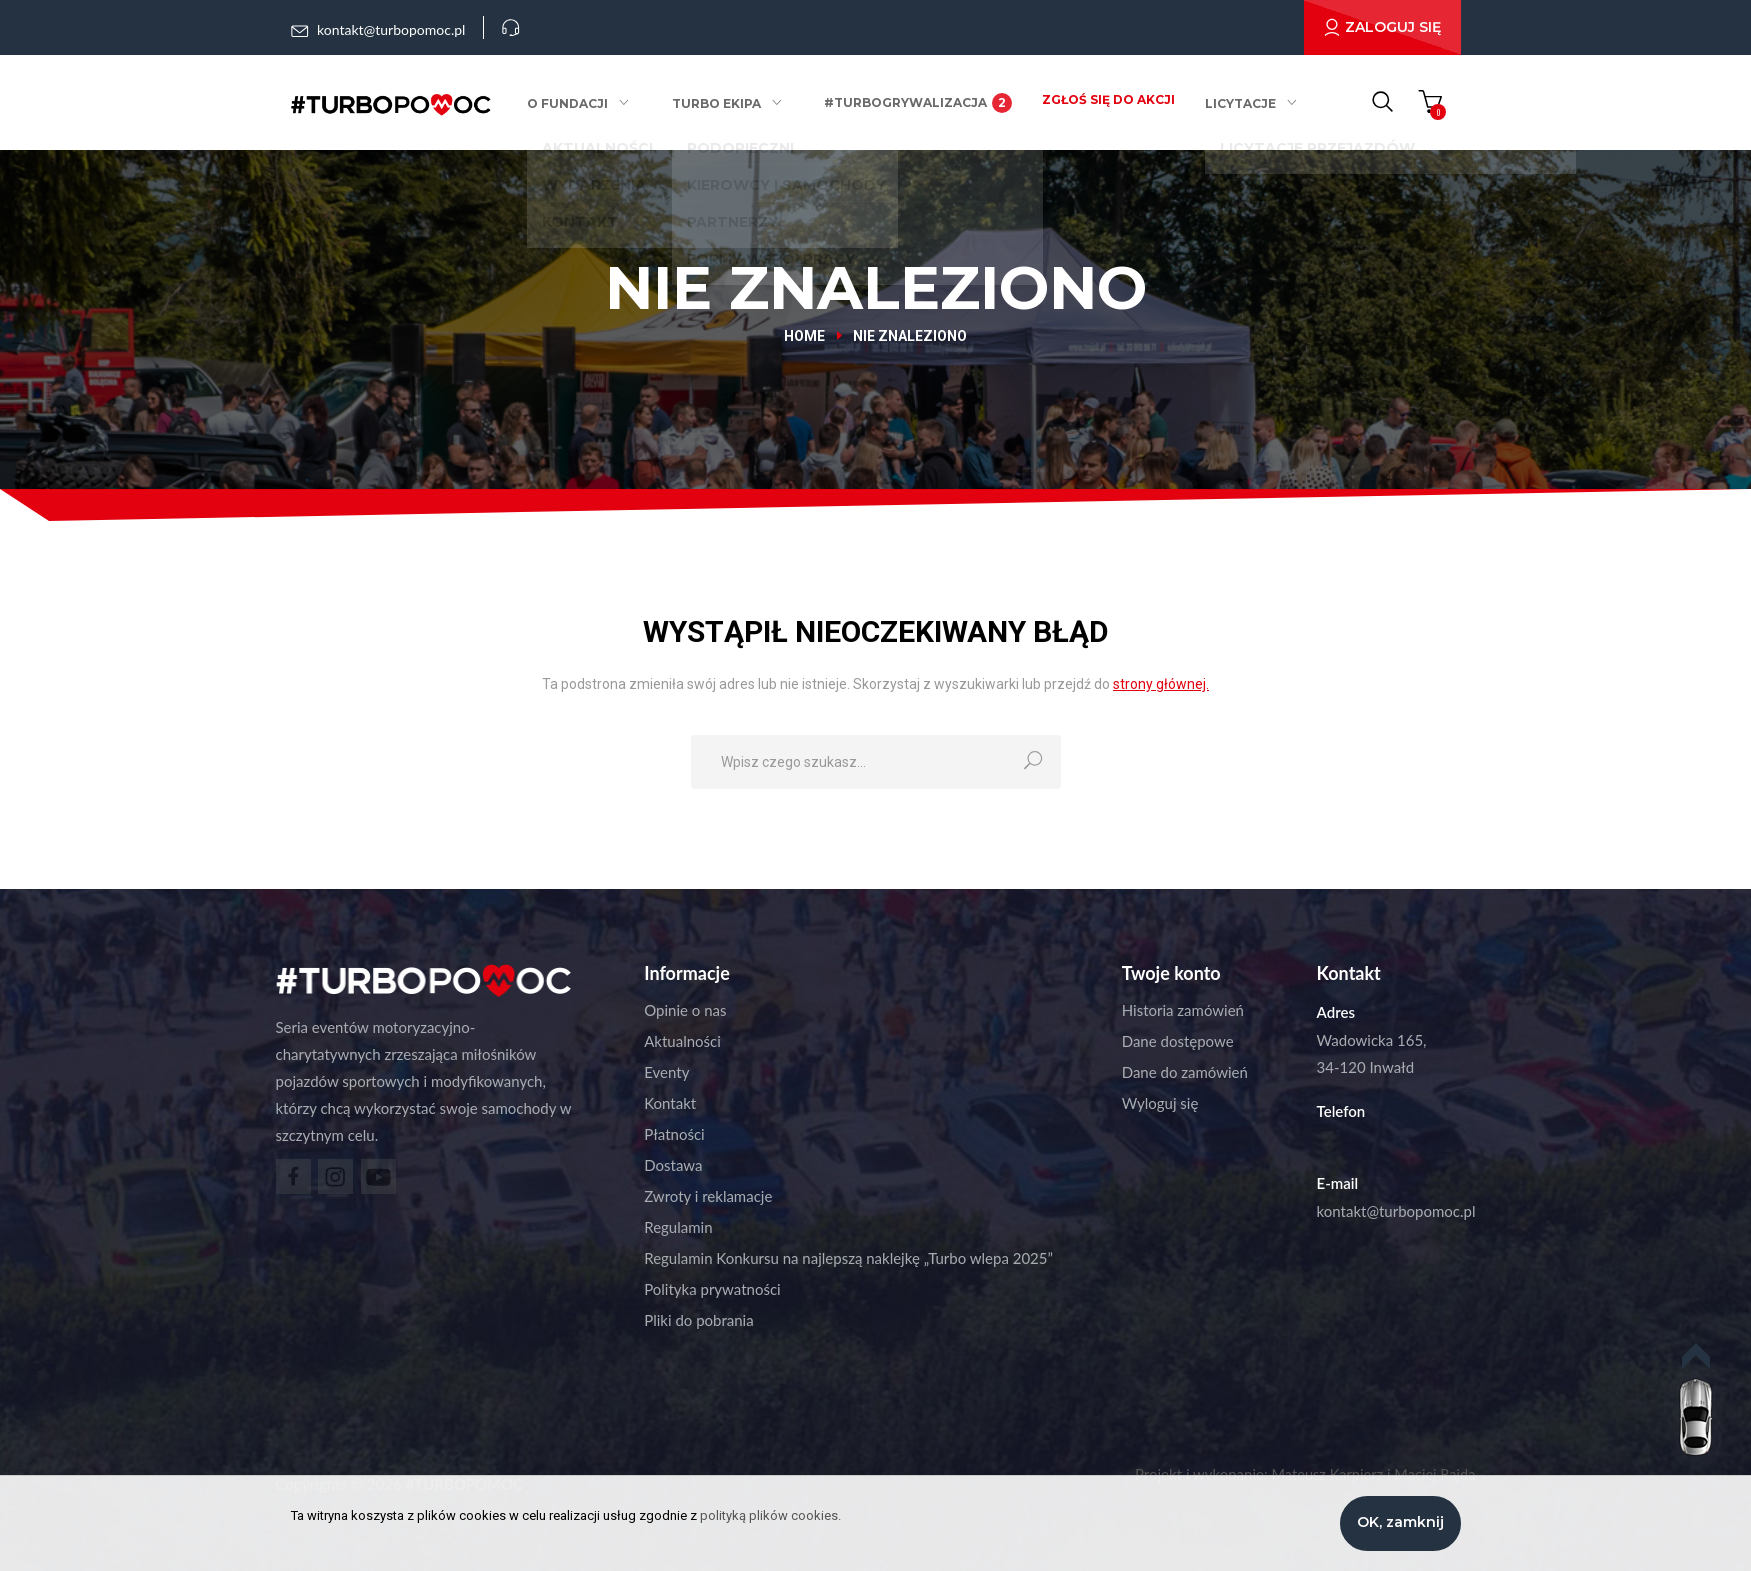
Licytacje (1236, 103)
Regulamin (678, 1227)
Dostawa (673, 1165)
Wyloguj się (1160, 1103)
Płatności (674, 1134)
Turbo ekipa (719, 103)
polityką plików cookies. (770, 1515)
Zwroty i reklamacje (708, 1196)
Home (804, 336)
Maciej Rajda (1433, 1474)
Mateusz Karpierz (1323, 1474)
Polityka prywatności (712, 1289)
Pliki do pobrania (698, 1320)
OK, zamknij (1400, 1522)
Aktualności (682, 1041)
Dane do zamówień (1185, 1072)
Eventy (666, 1072)
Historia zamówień (1183, 1010)
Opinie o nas (685, 1010)
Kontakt (670, 1103)
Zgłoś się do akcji (1104, 99)
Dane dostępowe (1178, 1041)
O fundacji (578, 103)
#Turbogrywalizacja (914, 103)
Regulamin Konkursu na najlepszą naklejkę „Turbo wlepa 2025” (848, 1258)
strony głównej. (1161, 684)
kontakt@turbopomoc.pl (1396, 1211)
